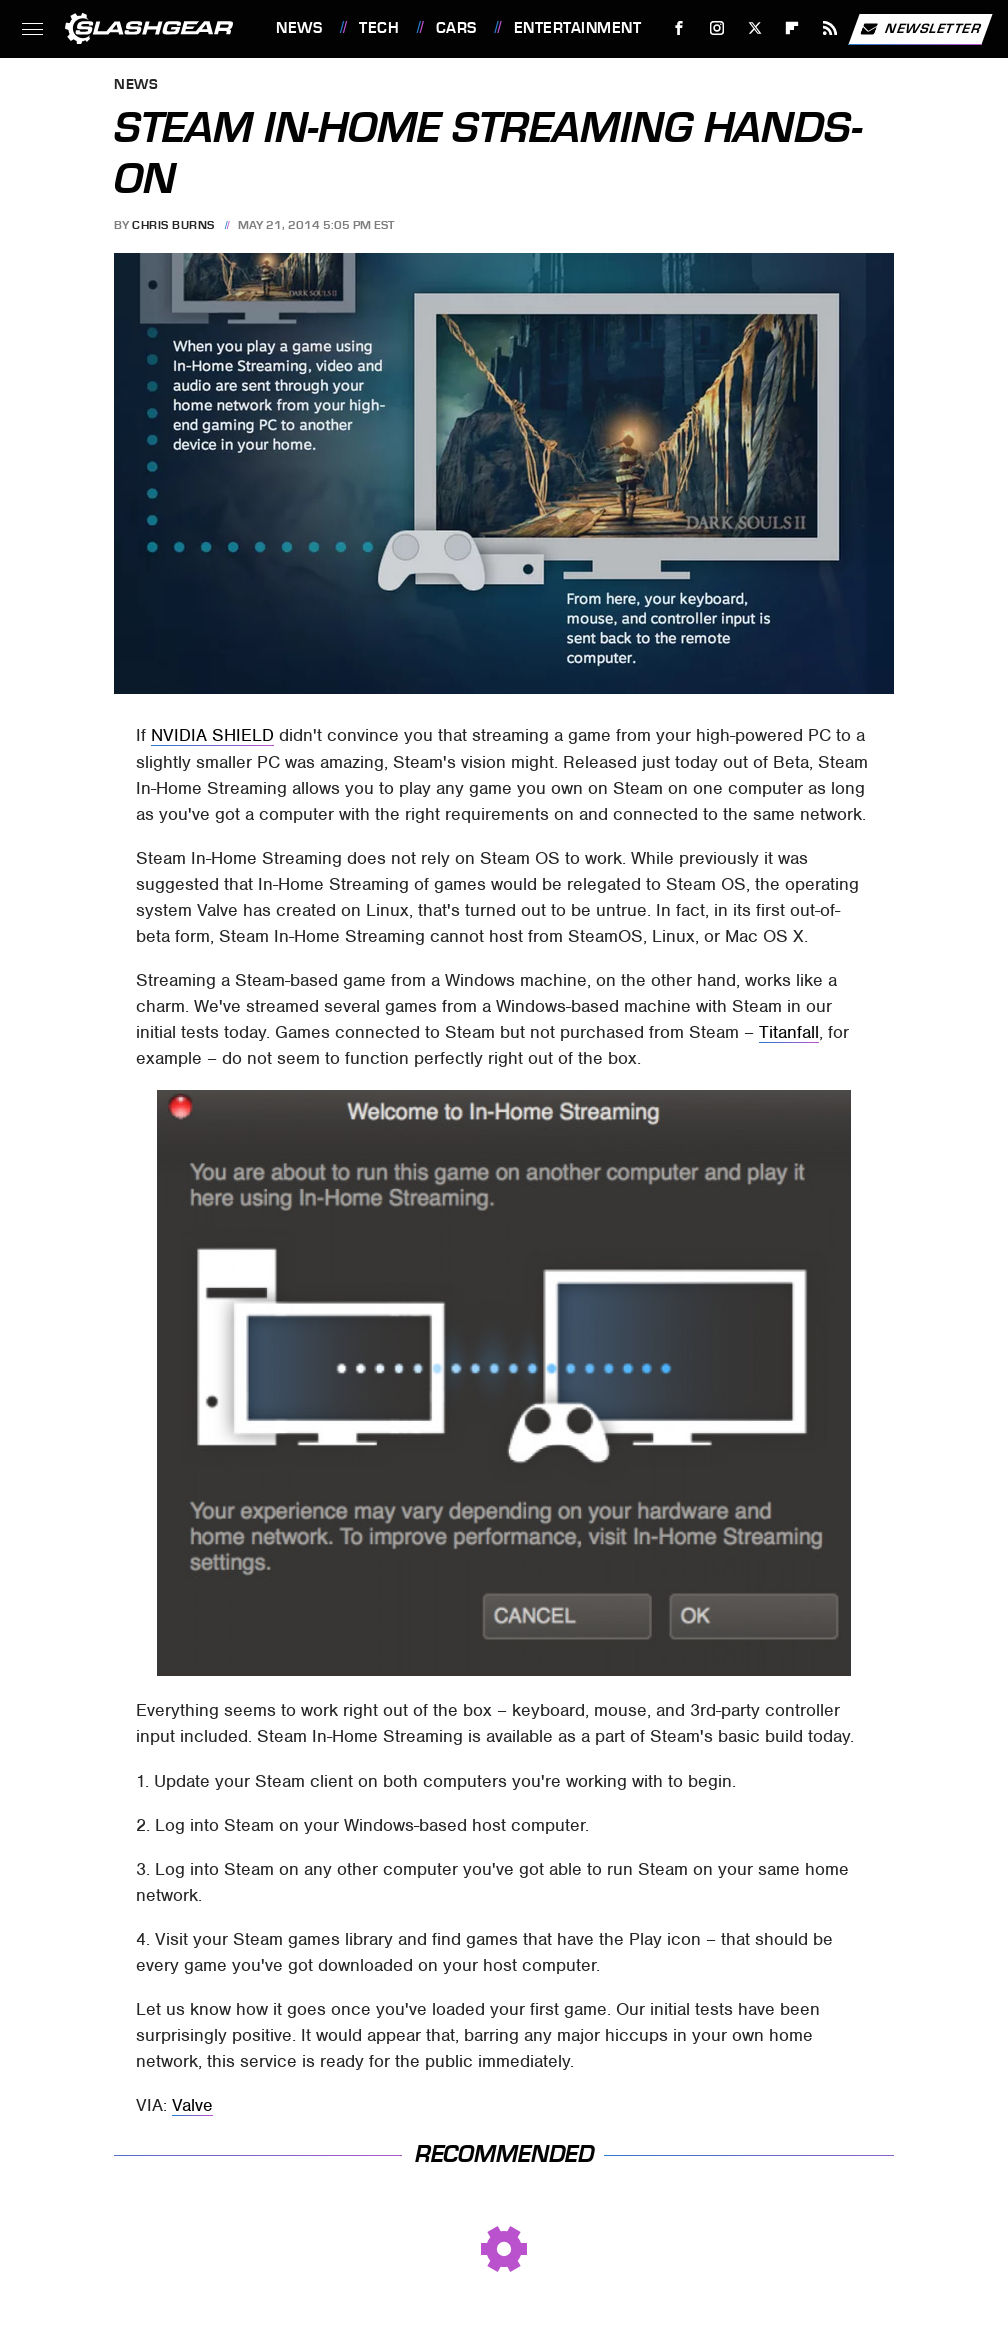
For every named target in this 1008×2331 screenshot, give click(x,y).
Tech (379, 28)
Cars (456, 28)
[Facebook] (679, 28)
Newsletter (920, 29)
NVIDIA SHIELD (212, 735)
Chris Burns (173, 225)
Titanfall (789, 1032)
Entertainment (578, 28)
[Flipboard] (792, 28)
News (299, 28)
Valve (192, 2105)
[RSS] (830, 28)
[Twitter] (754, 28)
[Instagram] (717, 28)
